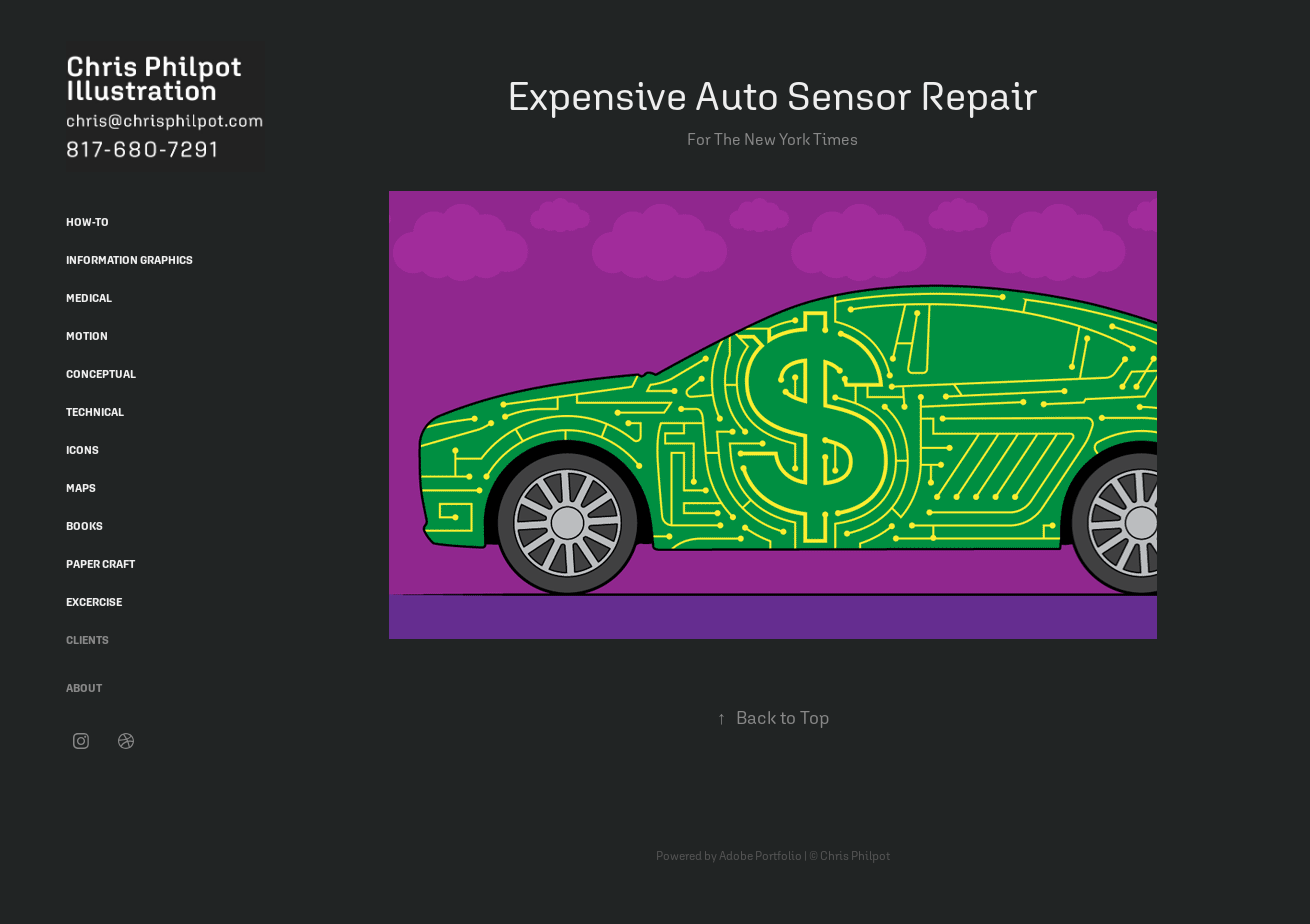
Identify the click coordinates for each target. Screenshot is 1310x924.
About (84, 688)
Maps (81, 488)
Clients (87, 640)
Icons (82, 450)
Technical (95, 412)
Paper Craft (100, 564)
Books (84, 526)
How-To (87, 222)
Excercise (94, 602)
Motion (87, 336)
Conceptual (101, 374)
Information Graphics (129, 260)
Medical (89, 298)
